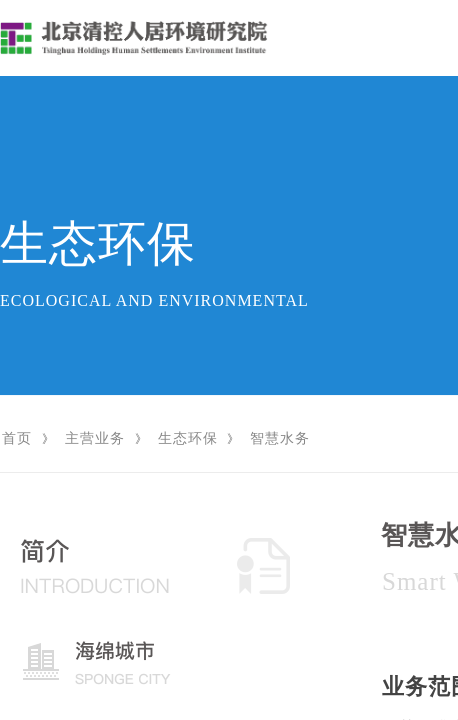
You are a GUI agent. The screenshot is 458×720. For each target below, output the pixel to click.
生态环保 (188, 438)
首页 (17, 438)
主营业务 (95, 438)
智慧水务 (280, 438)
